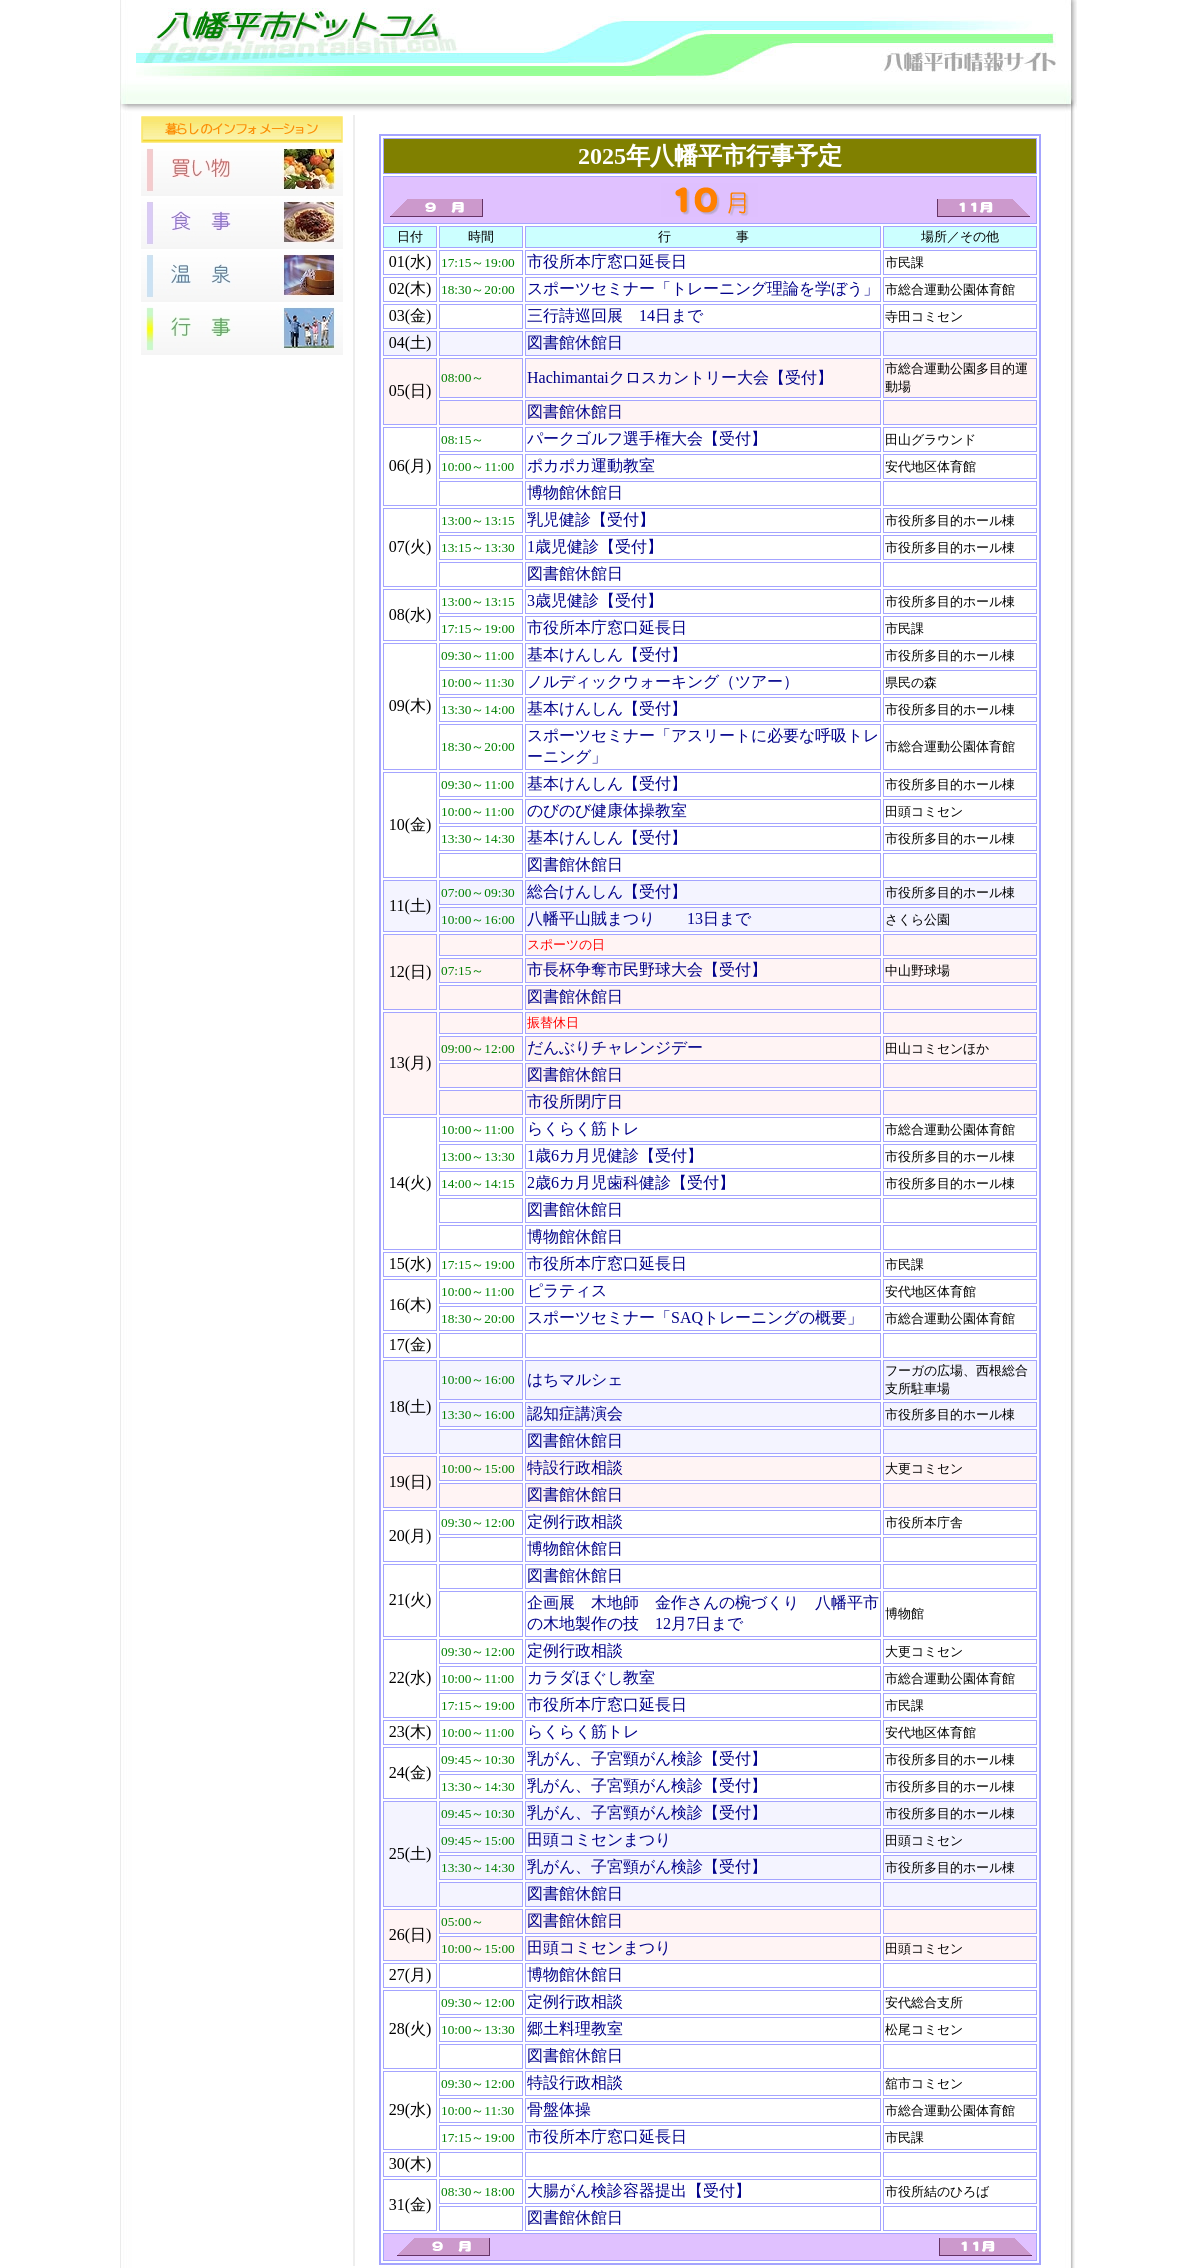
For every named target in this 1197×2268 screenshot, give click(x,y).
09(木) (410, 705)
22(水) (410, 1677)
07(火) (410, 546)
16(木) (410, 1304)
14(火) (410, 1182)
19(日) (410, 1481)
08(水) (410, 614)
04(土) (410, 342)
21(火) (410, 1599)
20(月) (410, 1535)
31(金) (410, 2204)
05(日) (410, 390)
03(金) (410, 315)
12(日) (410, 971)
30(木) (410, 2163)
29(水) (410, 2109)
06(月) (410, 465)
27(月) (410, 1974)
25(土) (410, 1853)
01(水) (410, 261)
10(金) (410, 824)
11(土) (410, 905)
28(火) (410, 2028)
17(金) (410, 1344)
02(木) (410, 288)
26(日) (410, 1934)
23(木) (410, 1731)
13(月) (410, 1062)
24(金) (410, 1772)
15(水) (410, 1263)
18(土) (410, 1406)
